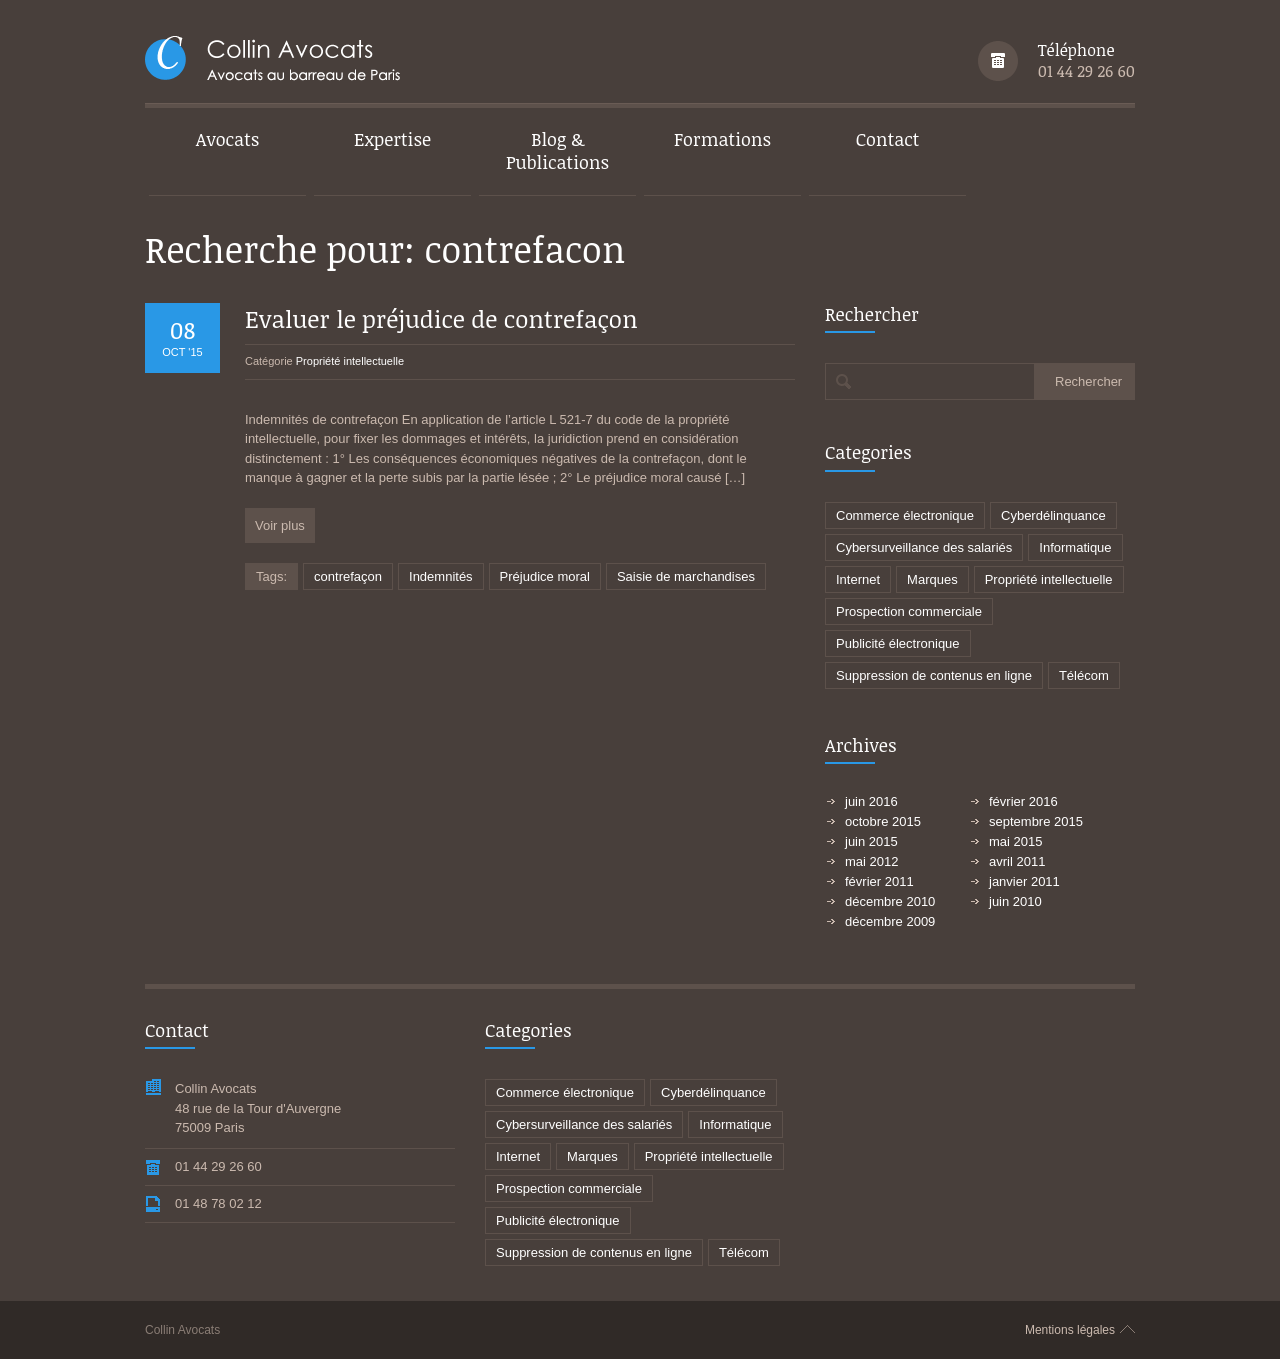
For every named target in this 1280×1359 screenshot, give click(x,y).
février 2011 (879, 881)
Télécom (1084, 675)
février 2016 (1023, 801)
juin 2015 (871, 841)
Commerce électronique (905, 515)
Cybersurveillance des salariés (924, 547)
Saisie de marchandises (686, 576)
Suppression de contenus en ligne (934, 675)
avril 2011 (1017, 861)
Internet (858, 579)
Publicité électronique (898, 643)
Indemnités (441, 576)
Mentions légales (1070, 1330)
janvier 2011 (1024, 881)
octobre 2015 (883, 821)
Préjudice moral (545, 576)
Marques (932, 579)
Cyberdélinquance (1053, 515)
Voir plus (280, 525)
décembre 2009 (890, 921)
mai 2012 (871, 861)
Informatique (1075, 547)
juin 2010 (1015, 901)
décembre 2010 (890, 901)
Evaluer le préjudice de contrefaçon (441, 318)
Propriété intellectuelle (350, 361)
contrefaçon (348, 576)
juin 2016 (871, 801)
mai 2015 (1015, 841)
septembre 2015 (1036, 821)
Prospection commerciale (909, 611)
